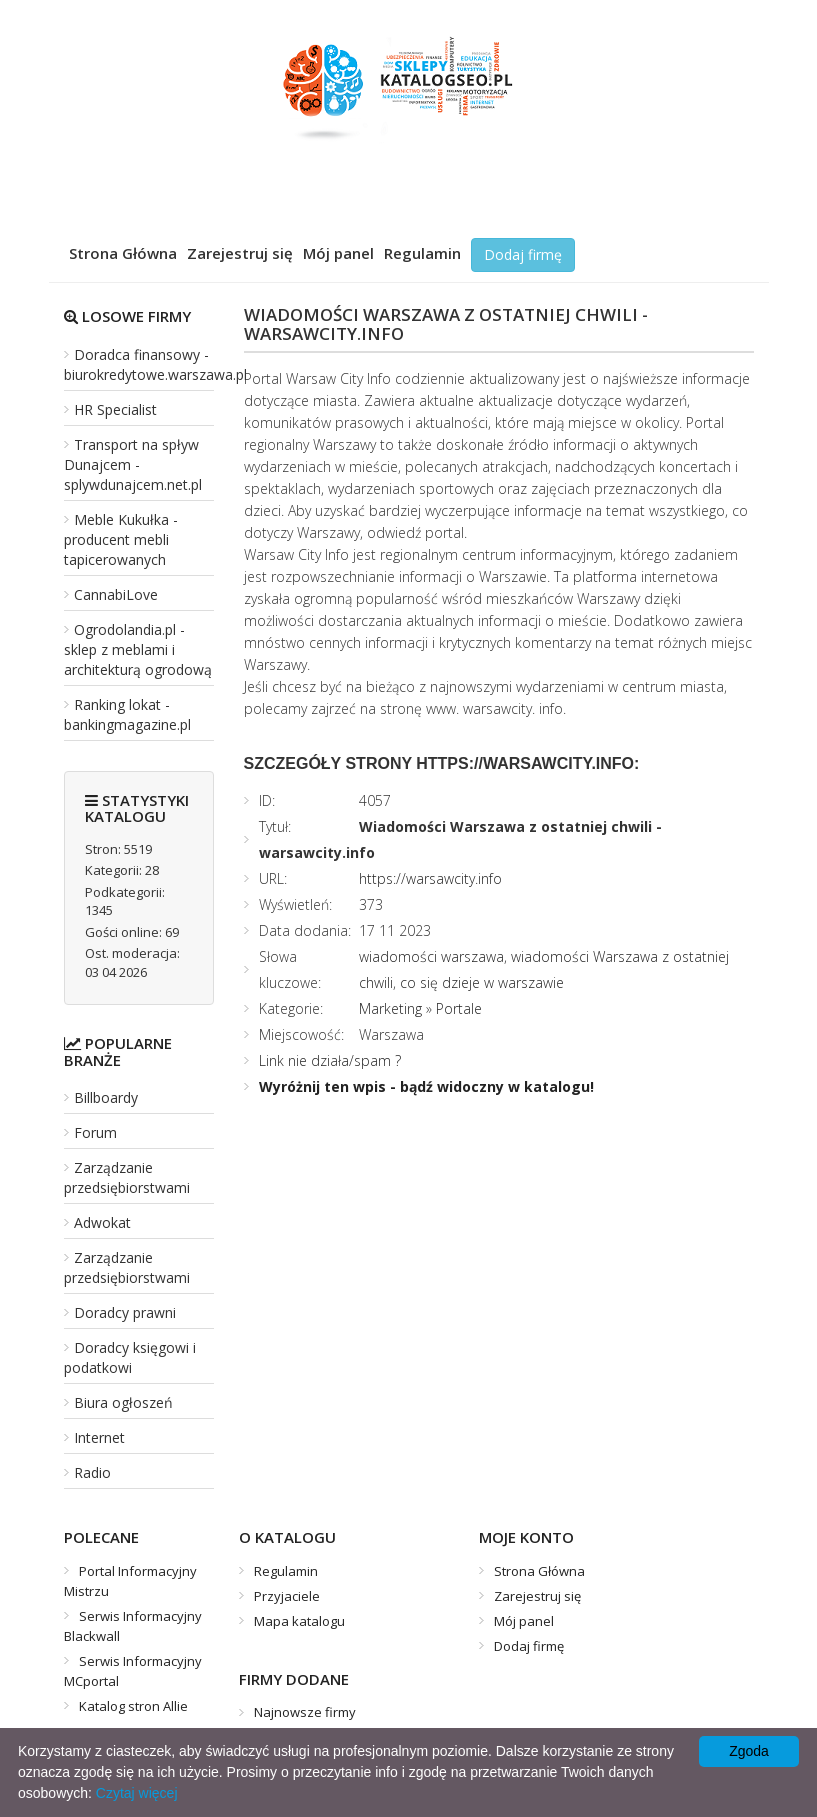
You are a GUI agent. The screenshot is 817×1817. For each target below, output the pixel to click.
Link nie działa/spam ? (330, 1060)
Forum (95, 1132)
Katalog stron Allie (133, 1706)
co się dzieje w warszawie (482, 982)
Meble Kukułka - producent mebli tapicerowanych (121, 539)
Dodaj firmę (523, 254)
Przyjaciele (287, 1596)
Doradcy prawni (125, 1312)
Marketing (390, 1008)
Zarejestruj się (240, 253)
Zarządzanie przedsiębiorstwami (127, 1177)
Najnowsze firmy (305, 1712)
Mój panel (338, 253)
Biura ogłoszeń (123, 1402)
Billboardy (106, 1097)
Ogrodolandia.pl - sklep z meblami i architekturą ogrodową (138, 649)
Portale (459, 1008)
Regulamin (422, 253)
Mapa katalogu (299, 1621)
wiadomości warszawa (431, 956)
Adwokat (102, 1222)
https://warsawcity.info (430, 878)
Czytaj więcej (137, 1793)
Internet (99, 1437)
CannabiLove (116, 594)
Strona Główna (123, 253)
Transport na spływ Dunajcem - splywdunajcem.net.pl (133, 464)
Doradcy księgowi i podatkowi (130, 1357)
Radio (92, 1472)
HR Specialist (115, 409)
